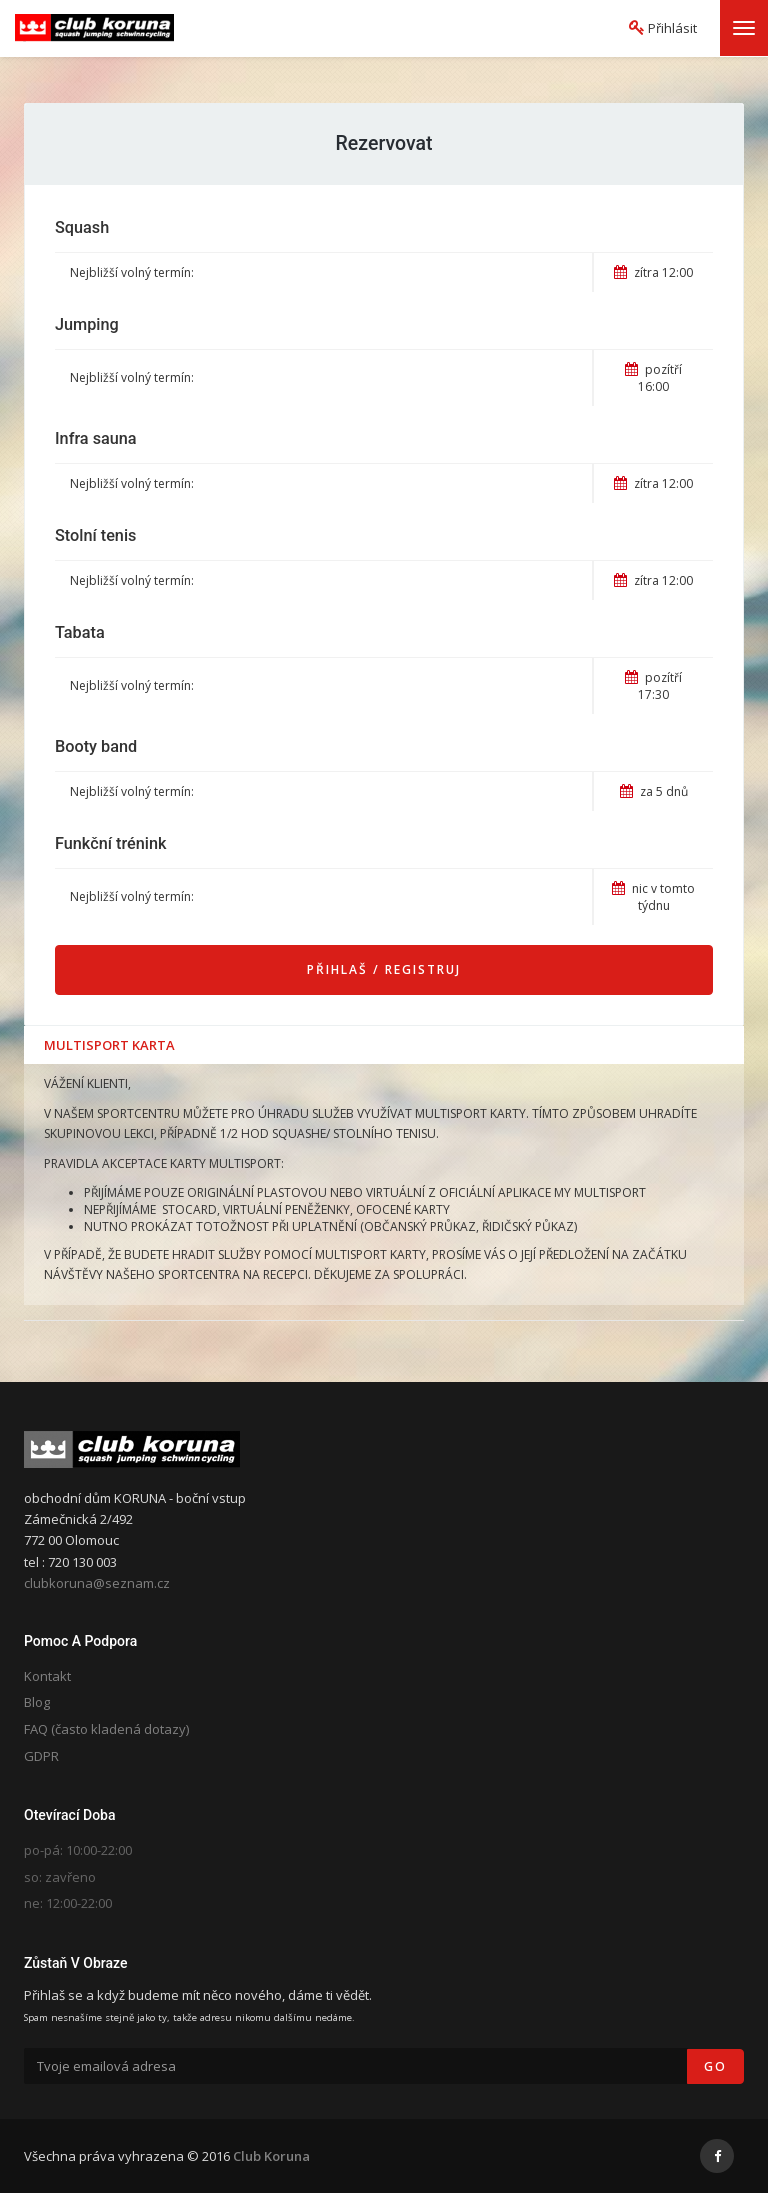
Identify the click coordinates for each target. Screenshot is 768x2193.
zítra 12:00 (653, 272)
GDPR (41, 1756)
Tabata (80, 632)
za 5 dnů (654, 791)
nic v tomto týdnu (653, 897)
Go (715, 2066)
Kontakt (47, 1676)
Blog (37, 1702)
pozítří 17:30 (653, 686)
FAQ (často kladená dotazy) (106, 1729)
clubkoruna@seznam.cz (97, 1583)
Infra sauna (96, 438)
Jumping (87, 324)
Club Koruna (271, 2156)
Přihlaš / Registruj (384, 969)
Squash (82, 227)
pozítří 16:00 (653, 378)
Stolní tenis (95, 535)
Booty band (96, 746)
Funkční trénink (110, 843)
